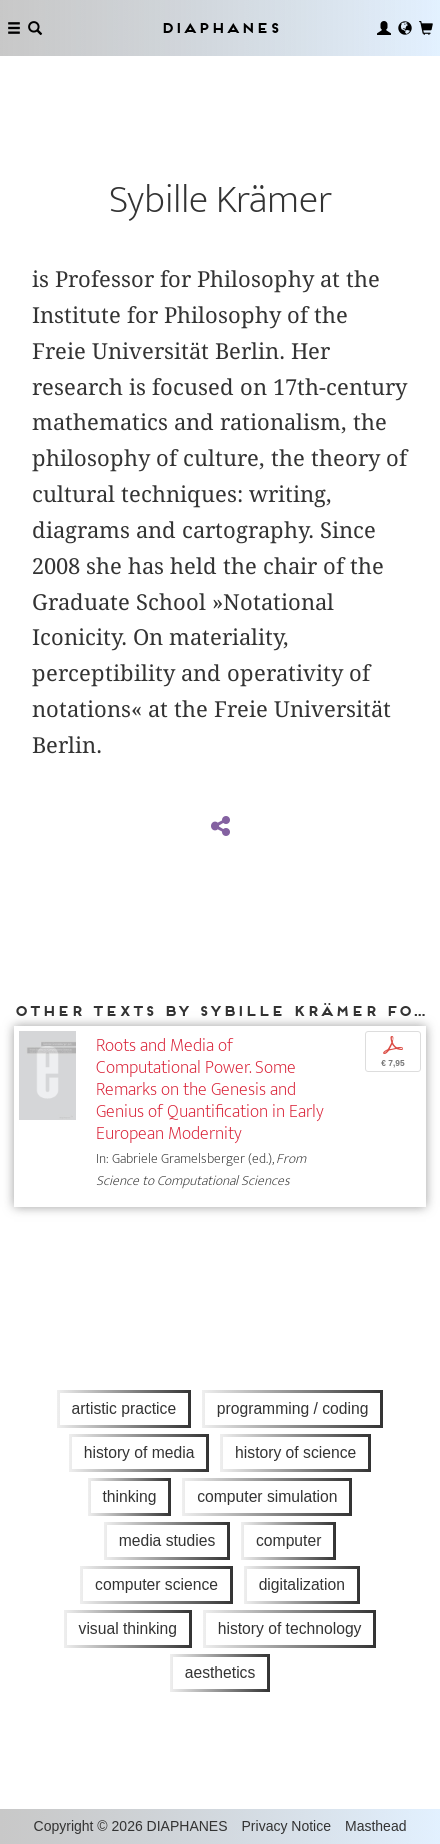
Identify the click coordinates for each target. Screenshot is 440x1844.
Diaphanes (220, 27)
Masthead (375, 1826)
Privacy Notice (286, 1826)
